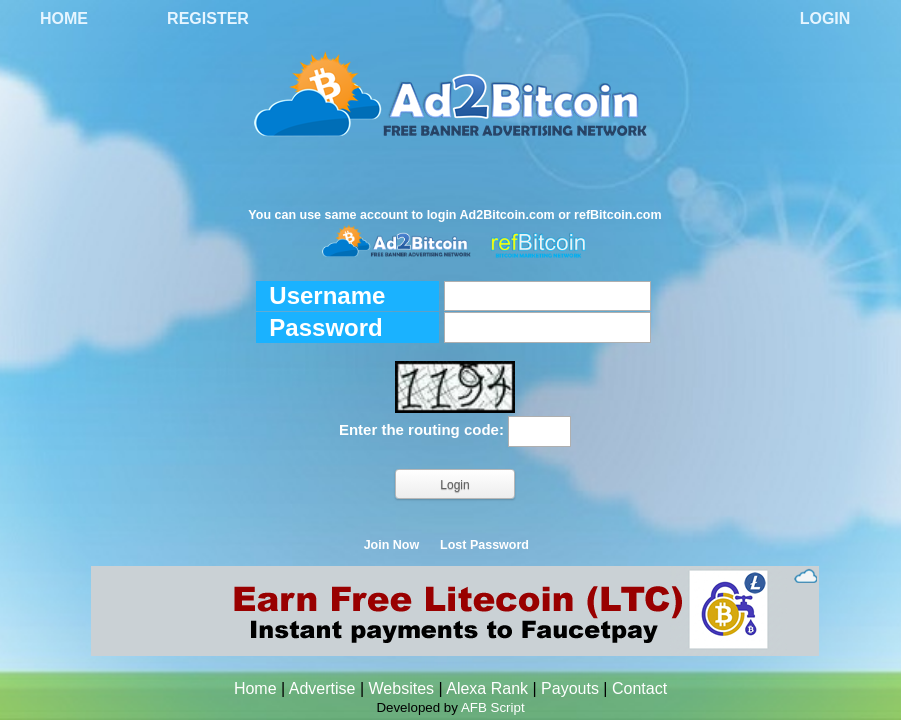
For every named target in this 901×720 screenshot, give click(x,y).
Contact (639, 688)
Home (64, 18)
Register (208, 18)
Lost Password (484, 545)
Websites (402, 688)
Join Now (392, 545)
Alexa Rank (487, 688)
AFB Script (493, 707)
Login (825, 18)
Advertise (322, 688)
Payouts (570, 688)
